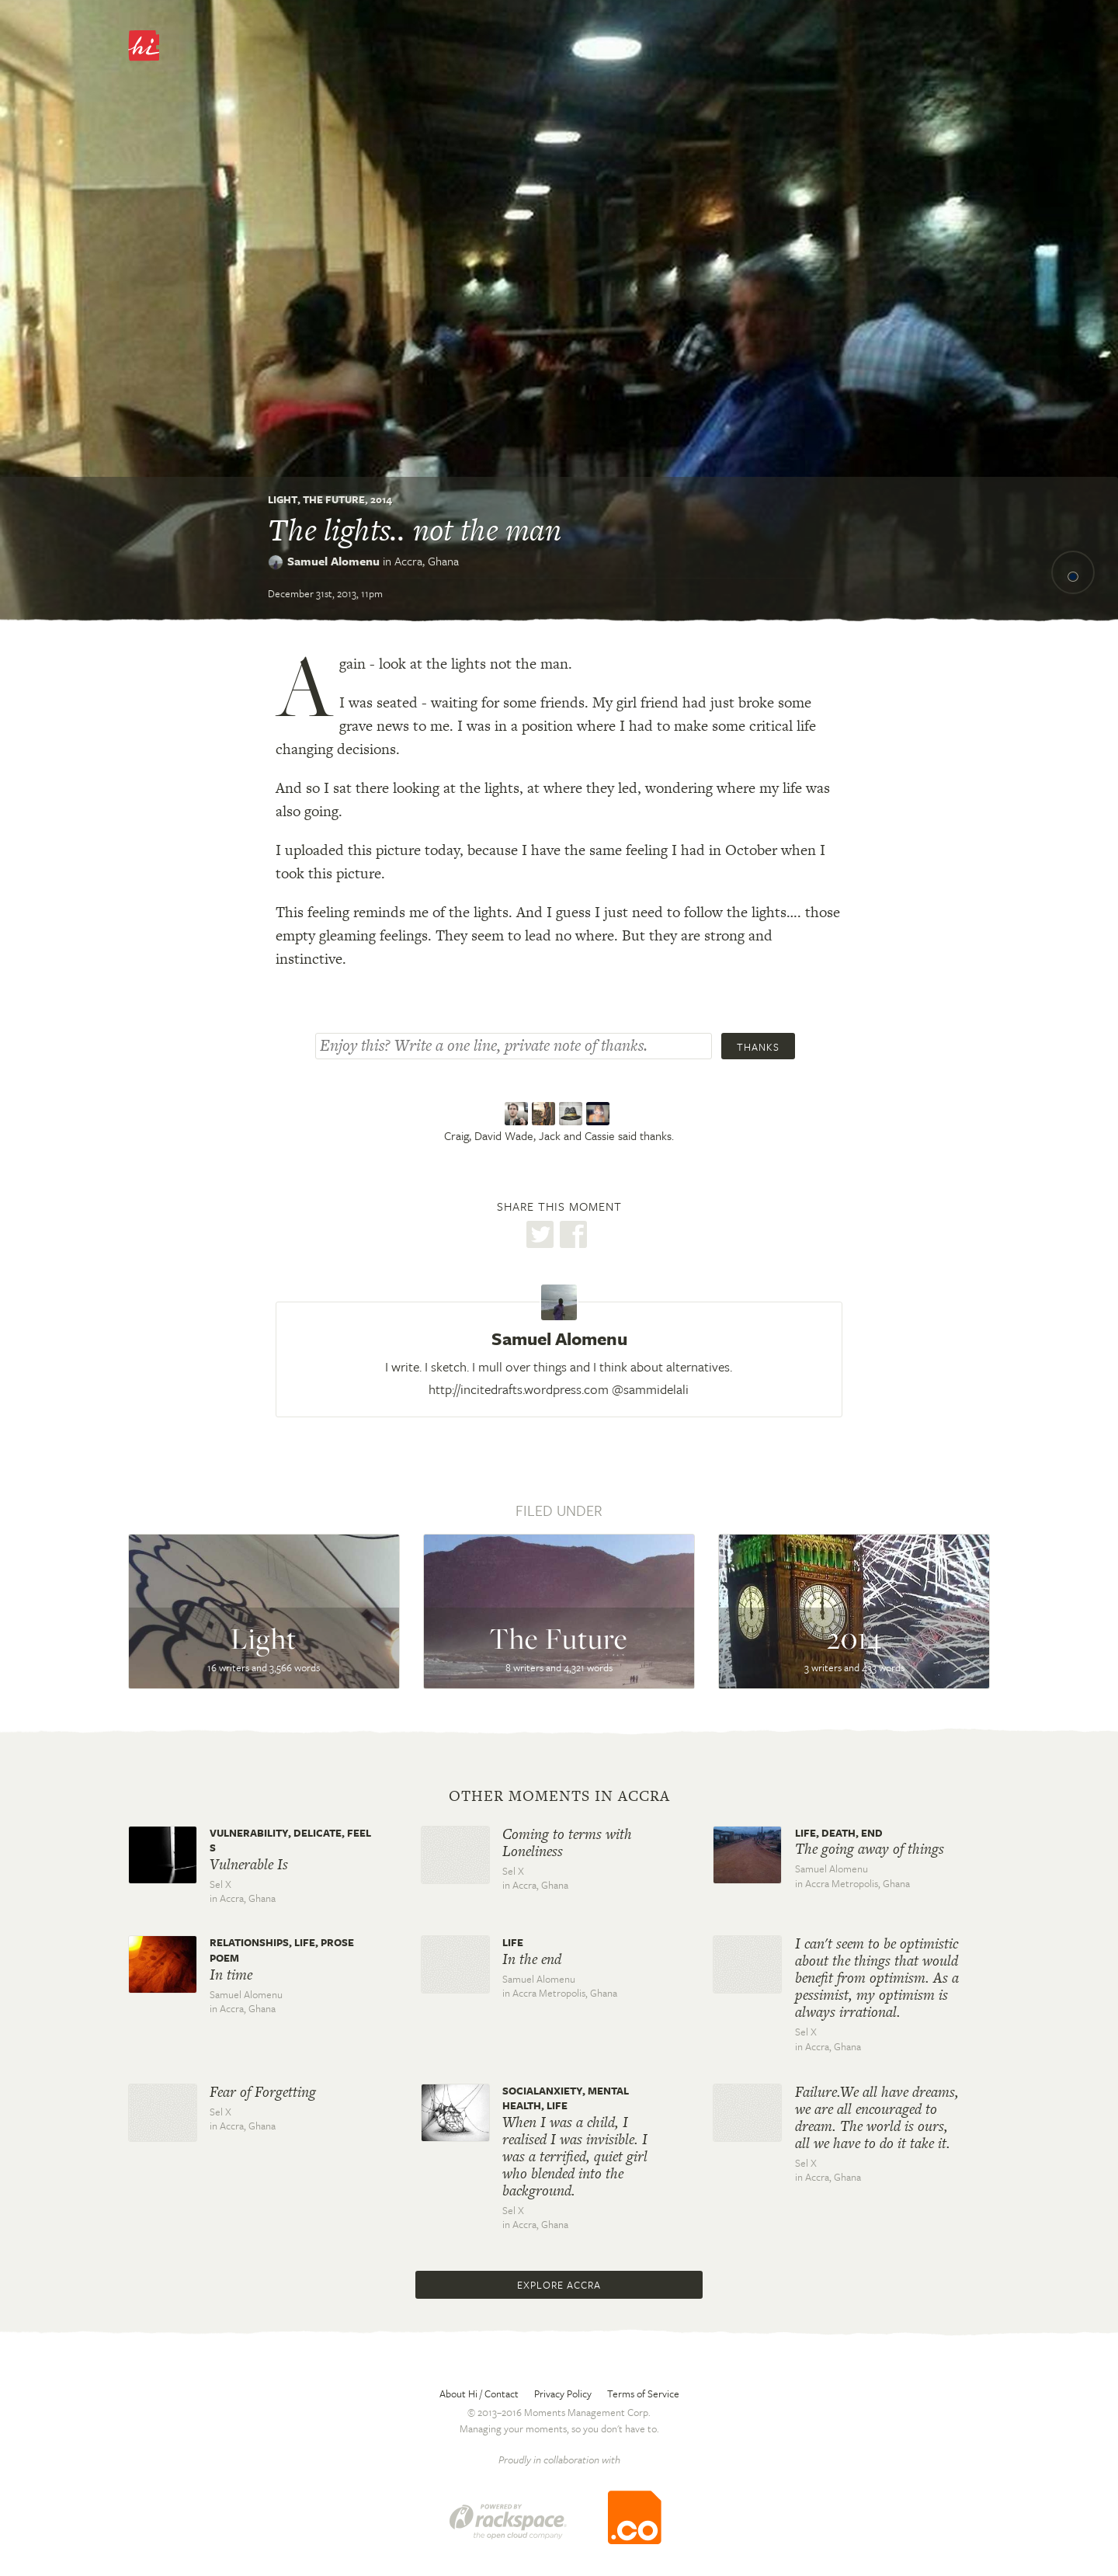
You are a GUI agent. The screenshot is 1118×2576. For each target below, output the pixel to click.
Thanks (758, 1047)
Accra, (426, 560)
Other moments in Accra (559, 1796)
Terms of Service (643, 2393)
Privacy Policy (563, 2393)
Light (282, 499)
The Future (334, 499)
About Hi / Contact (479, 2393)
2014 (381, 499)
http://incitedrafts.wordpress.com (519, 1389)
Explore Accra (559, 2285)
